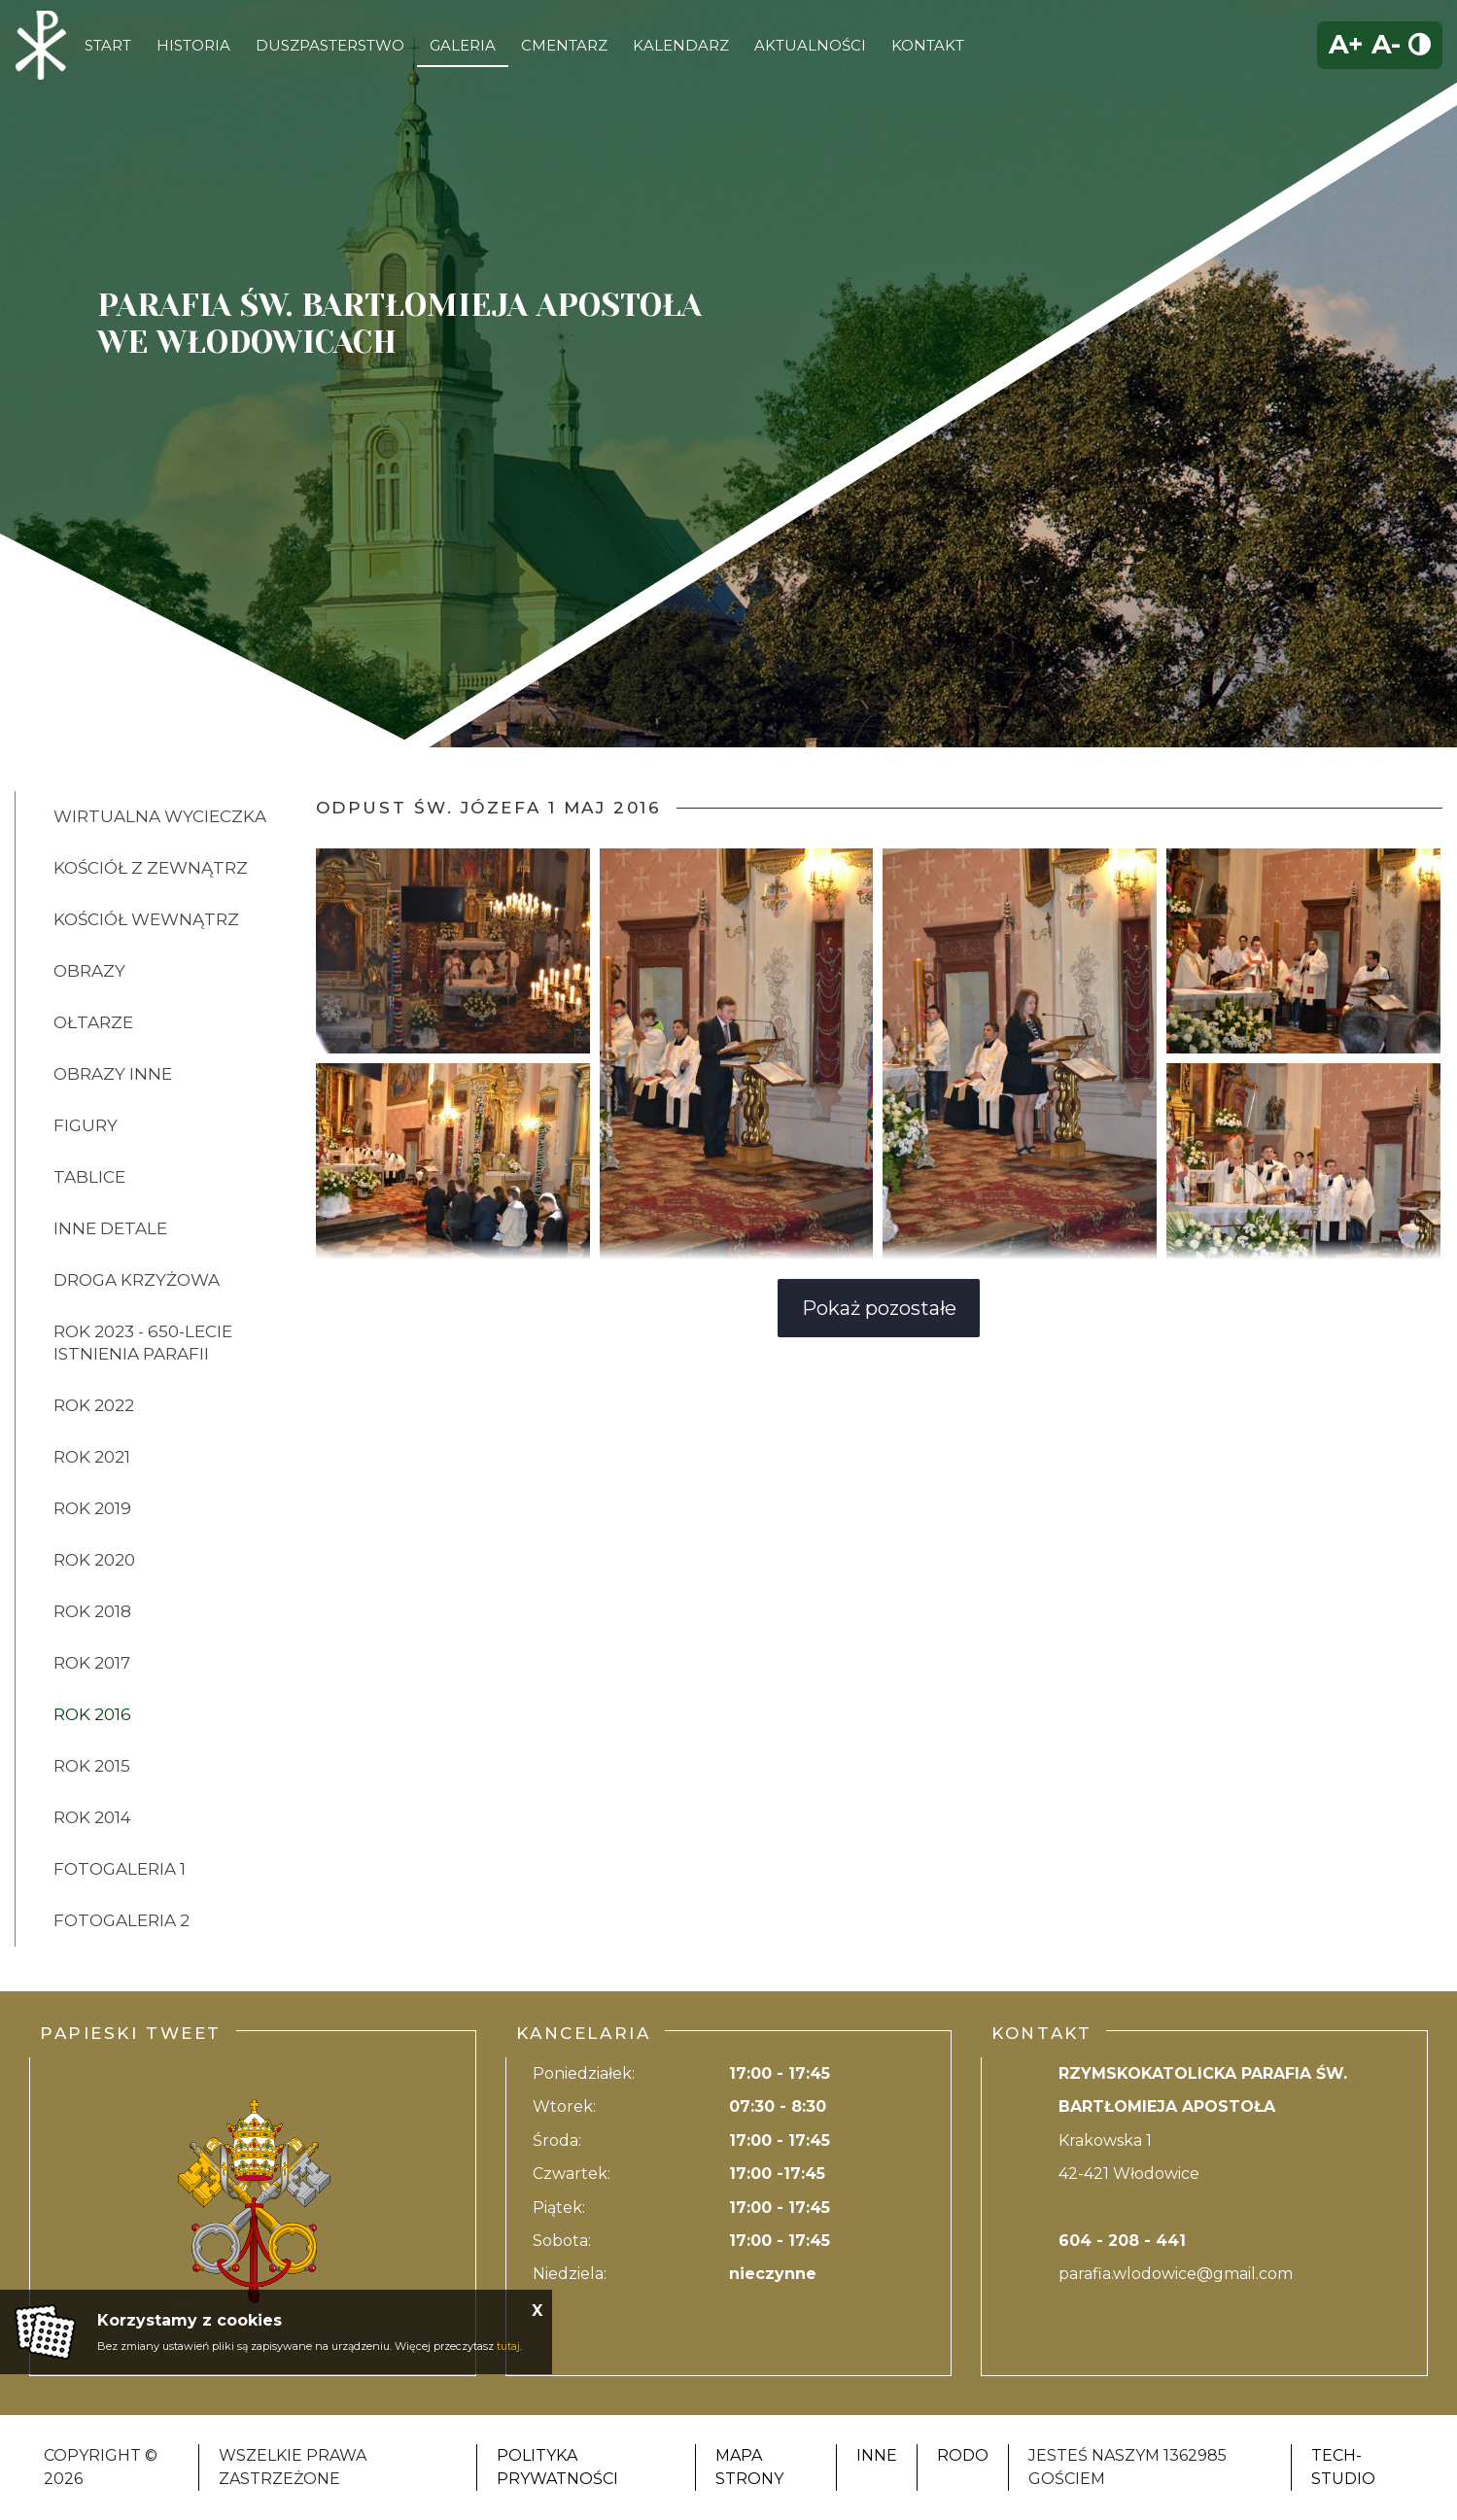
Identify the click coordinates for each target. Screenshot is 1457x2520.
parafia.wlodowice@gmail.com (1175, 2273)
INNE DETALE (110, 1228)
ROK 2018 (92, 1611)
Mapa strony (749, 2467)
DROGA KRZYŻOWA (136, 1280)
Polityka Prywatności (557, 2467)
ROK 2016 (92, 1714)
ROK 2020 (94, 1560)
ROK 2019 (92, 1508)
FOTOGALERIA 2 (121, 1920)
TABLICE (89, 1177)
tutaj (508, 2346)
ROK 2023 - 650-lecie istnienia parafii (142, 1343)
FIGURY (85, 1125)
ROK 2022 (93, 1405)
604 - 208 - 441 (1122, 2240)
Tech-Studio (1343, 2467)
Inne (876, 2455)
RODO (963, 2455)
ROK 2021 (91, 1457)
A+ (1346, 44)
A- (1386, 44)
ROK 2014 (92, 1817)
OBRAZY (89, 971)
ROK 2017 (91, 1663)
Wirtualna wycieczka (159, 816)
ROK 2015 (91, 1766)
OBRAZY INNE (112, 1074)
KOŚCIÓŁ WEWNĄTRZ (146, 919)
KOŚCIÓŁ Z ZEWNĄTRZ (150, 868)
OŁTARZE (93, 1022)
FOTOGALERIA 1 (119, 1869)
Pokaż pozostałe (879, 1308)
